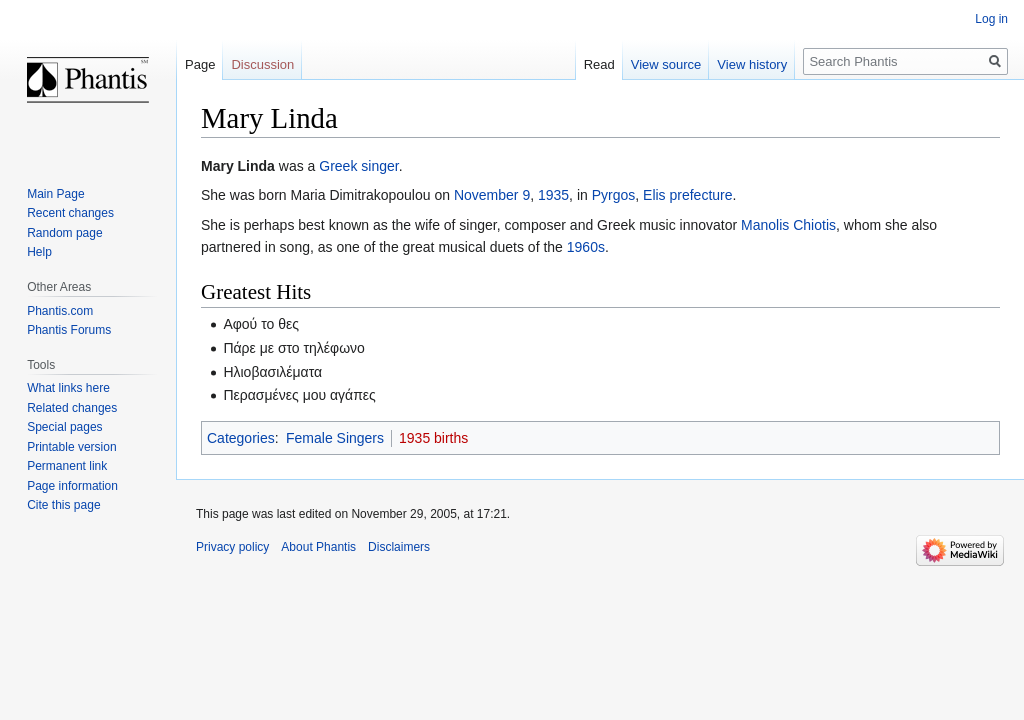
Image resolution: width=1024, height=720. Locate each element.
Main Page (55, 194)
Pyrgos (614, 195)
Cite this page (63, 505)
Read (599, 64)
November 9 (492, 195)
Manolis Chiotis (788, 225)
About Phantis (318, 547)
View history (752, 64)
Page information (72, 486)
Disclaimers (399, 547)
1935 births (433, 438)
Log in (991, 19)
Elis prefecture (687, 195)
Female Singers (335, 438)
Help (39, 252)
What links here (68, 388)
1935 (553, 195)
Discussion (262, 64)
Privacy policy (232, 547)
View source (666, 64)
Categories (241, 438)
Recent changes (70, 213)
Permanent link (67, 466)
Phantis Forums (69, 330)
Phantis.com (60, 311)
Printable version (71, 447)
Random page (64, 233)
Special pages (64, 427)
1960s (586, 247)
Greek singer (358, 166)
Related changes (72, 408)
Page (200, 64)
